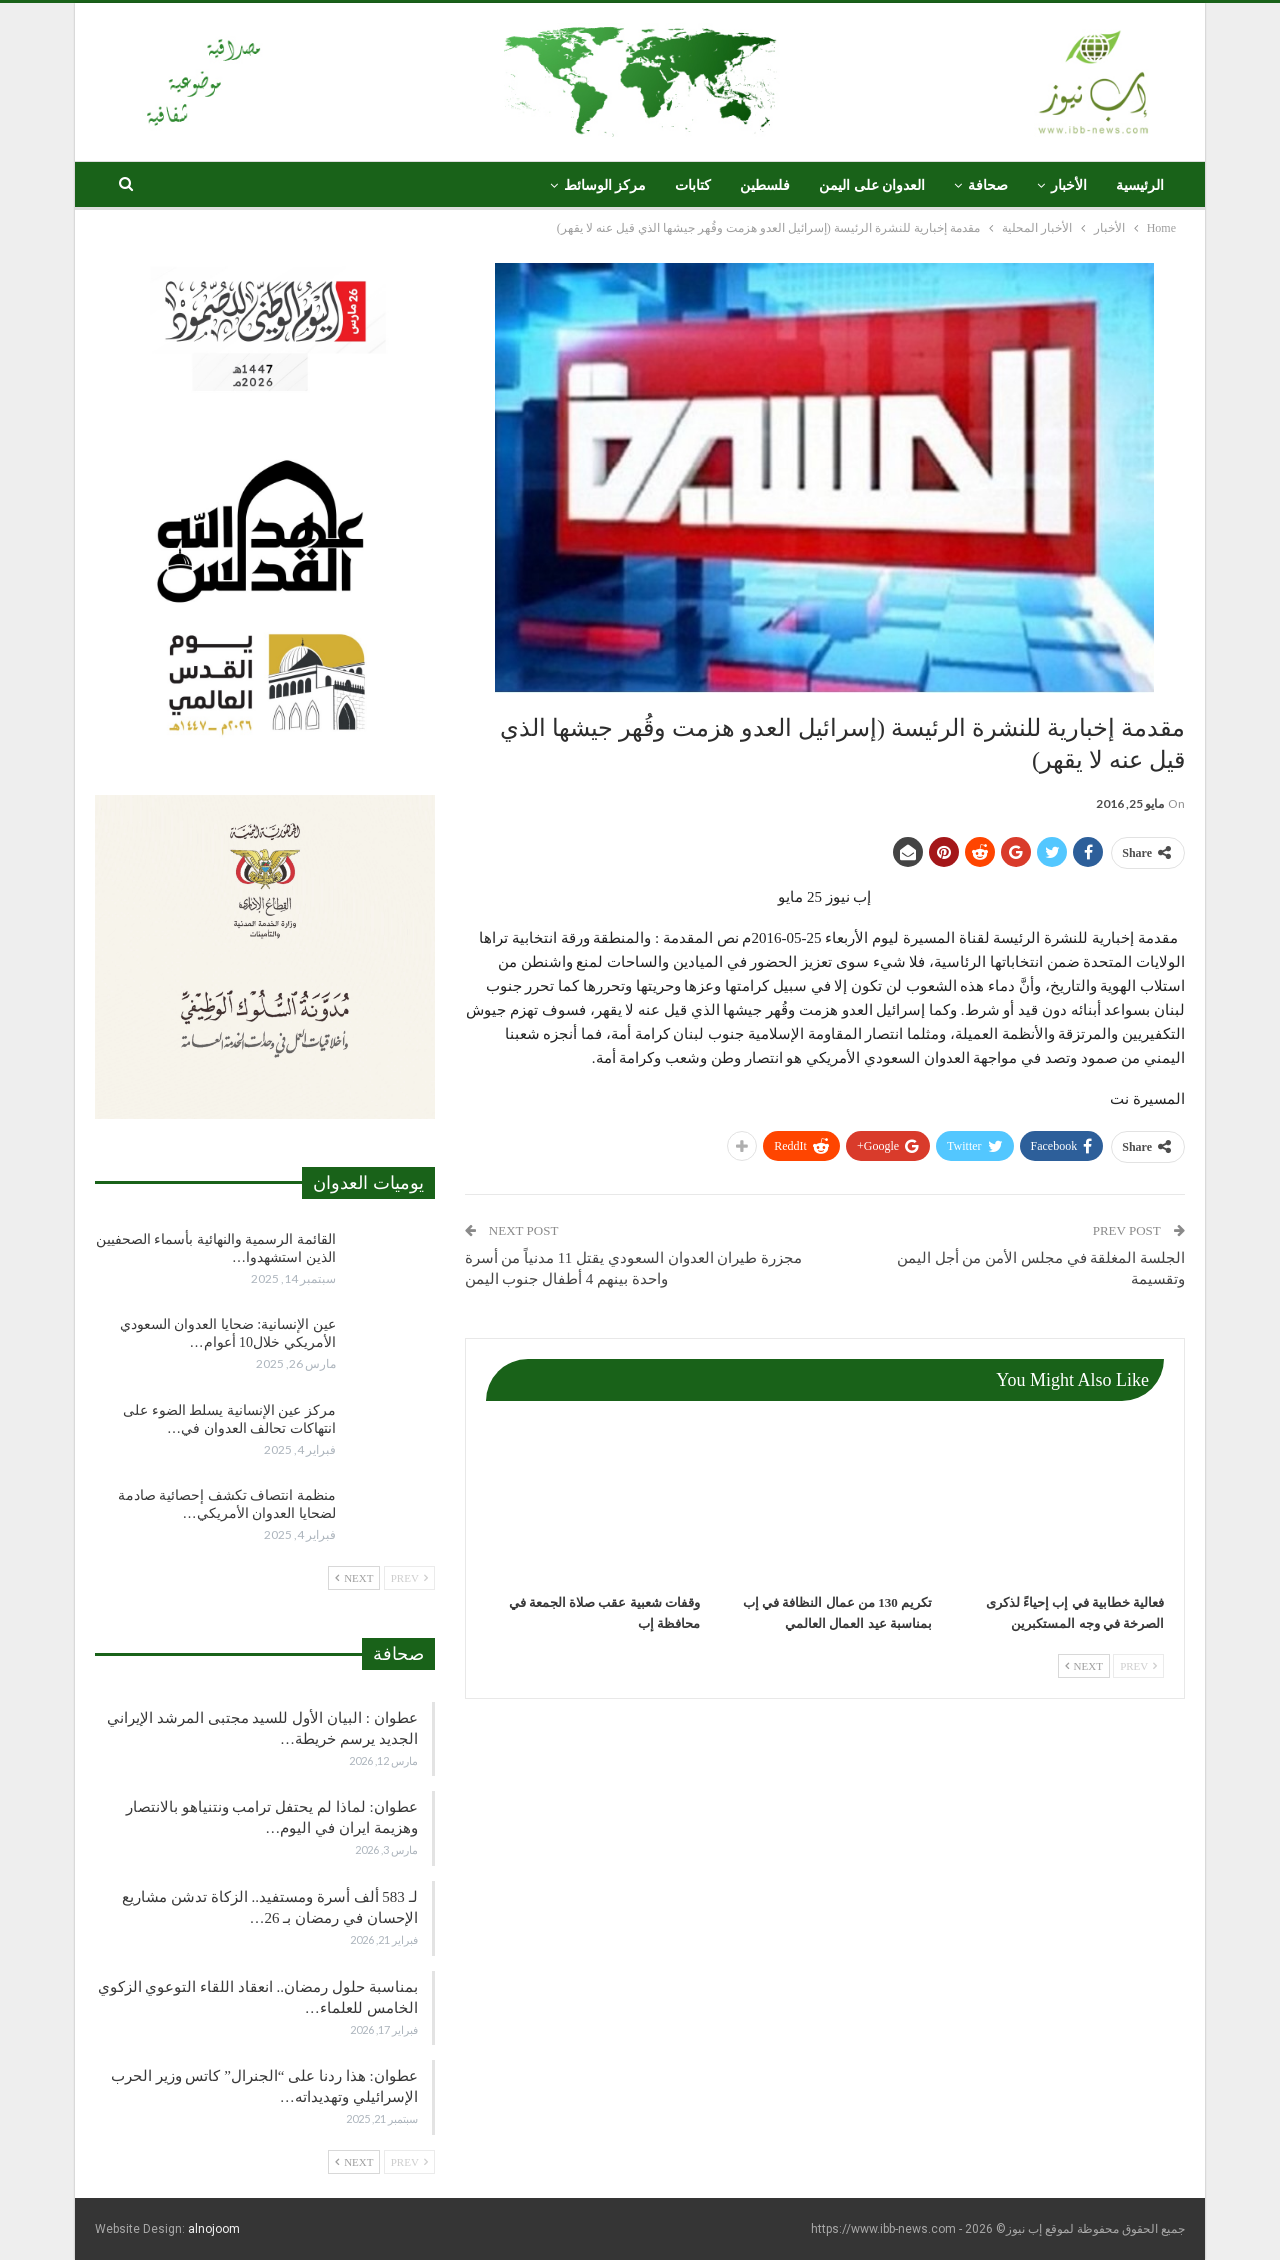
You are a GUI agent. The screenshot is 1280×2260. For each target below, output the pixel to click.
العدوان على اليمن (872, 185)
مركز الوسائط (605, 185)
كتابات (693, 185)
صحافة (988, 185)
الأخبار (1069, 185)
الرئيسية (1140, 185)
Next (1084, 1666)
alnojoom (214, 2229)
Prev (1138, 1666)
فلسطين (765, 185)
